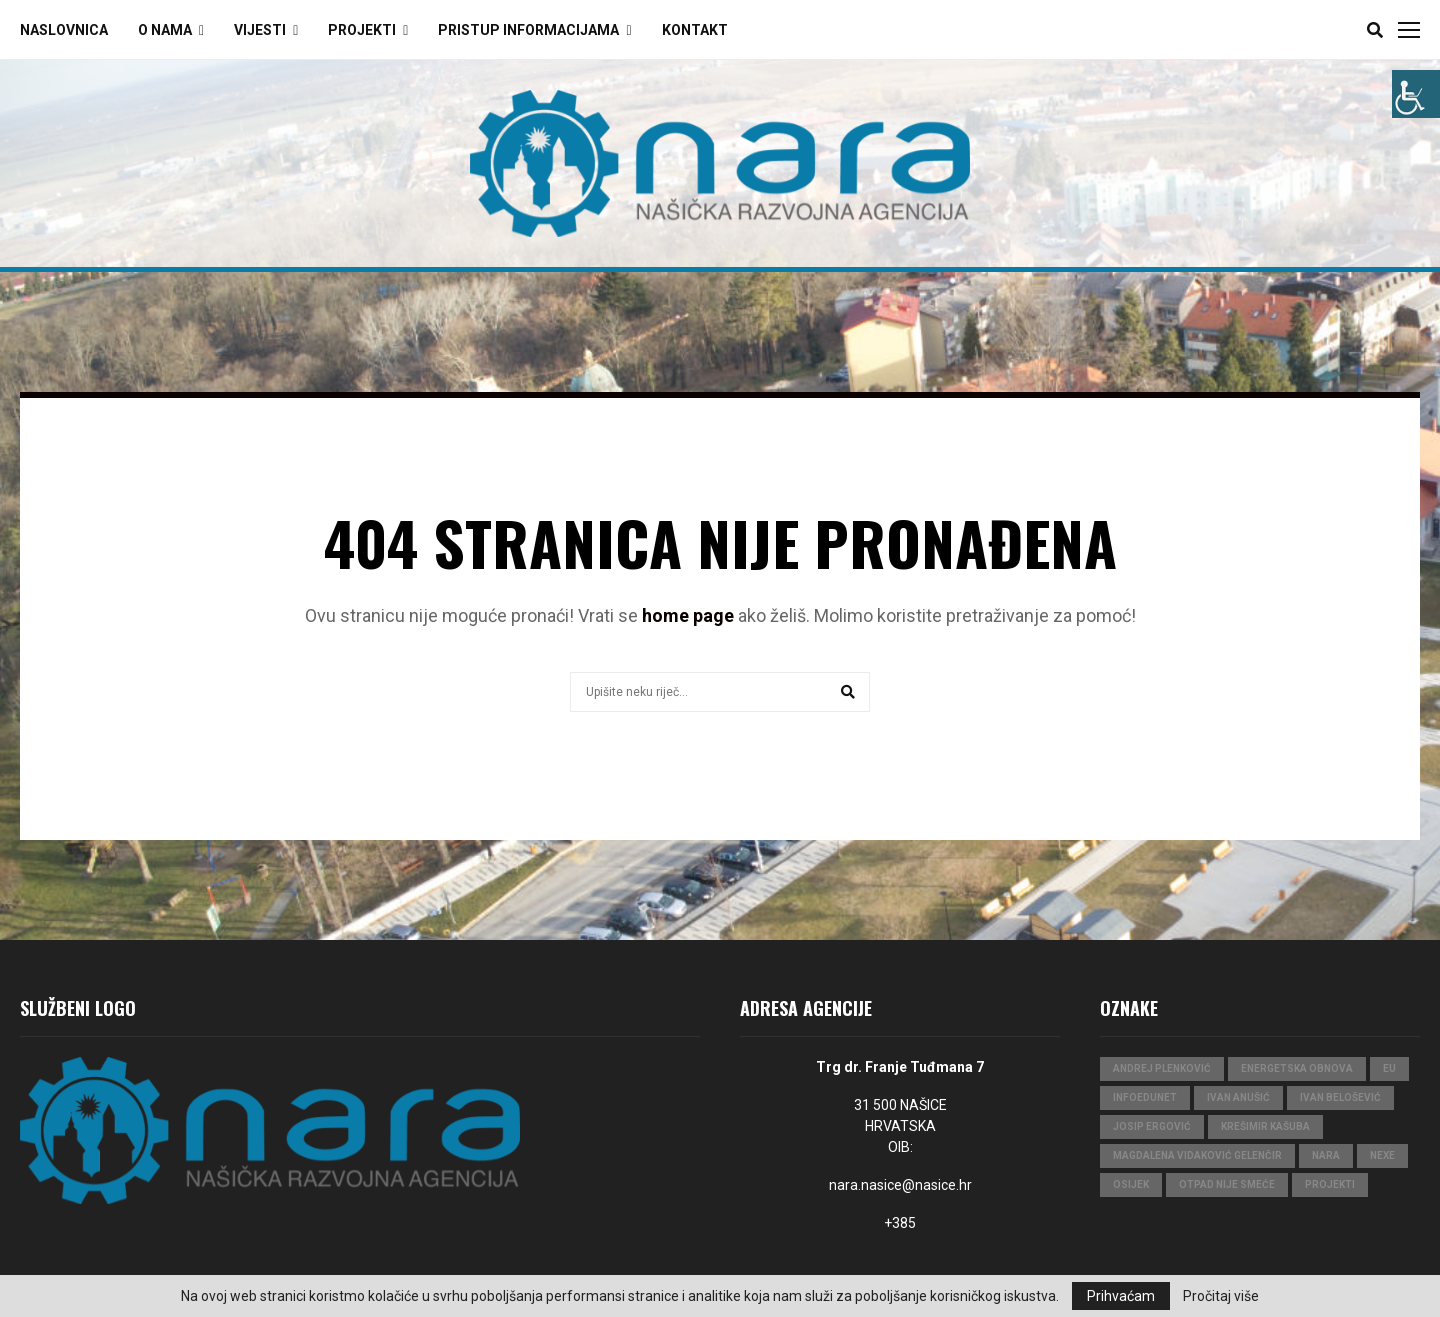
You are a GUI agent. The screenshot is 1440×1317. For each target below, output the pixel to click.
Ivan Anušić (1238, 1097)
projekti (1330, 1184)
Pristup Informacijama (528, 30)
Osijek (1131, 1184)
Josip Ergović (1152, 1126)
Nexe (1382, 1155)
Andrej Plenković (1162, 1068)
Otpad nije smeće (1227, 1184)
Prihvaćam (1121, 1296)
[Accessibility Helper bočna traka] (1416, 94)
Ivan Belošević (1340, 1097)
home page (688, 615)
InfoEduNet (1145, 1097)
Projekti (362, 30)
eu (1389, 1068)
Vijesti (260, 30)
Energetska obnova (1297, 1068)
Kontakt (695, 30)
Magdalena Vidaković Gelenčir (1197, 1155)
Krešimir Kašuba (1265, 1126)
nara (1326, 1155)
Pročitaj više (1221, 1296)
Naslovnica (64, 30)
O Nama (165, 30)
